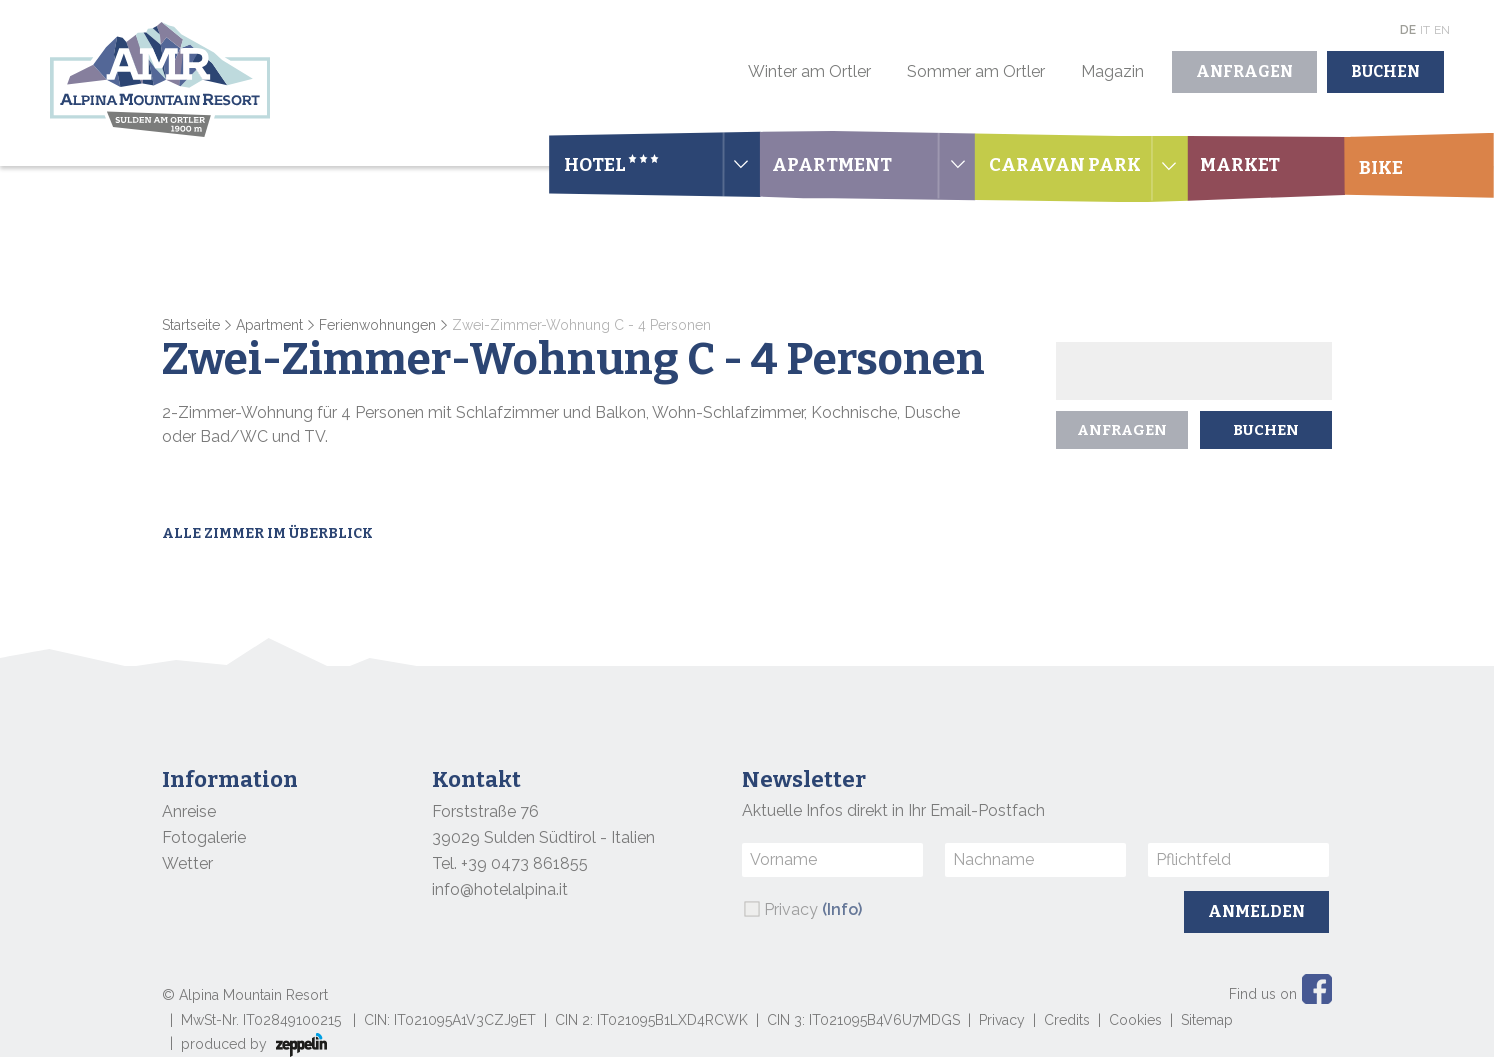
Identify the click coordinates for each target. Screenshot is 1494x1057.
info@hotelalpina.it (500, 889)
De (1408, 30)
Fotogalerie (204, 837)
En (1442, 30)
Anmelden (1256, 911)
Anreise (189, 811)
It (1425, 30)
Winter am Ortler (809, 71)
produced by (254, 1045)
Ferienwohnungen (377, 325)
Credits (1067, 1020)
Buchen (1385, 71)
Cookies (1135, 1020)
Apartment (269, 325)
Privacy (813, 909)
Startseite (191, 325)
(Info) (842, 909)
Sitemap (1207, 1020)
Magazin (1112, 71)
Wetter (187, 863)
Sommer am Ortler (976, 71)
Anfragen (1244, 71)
